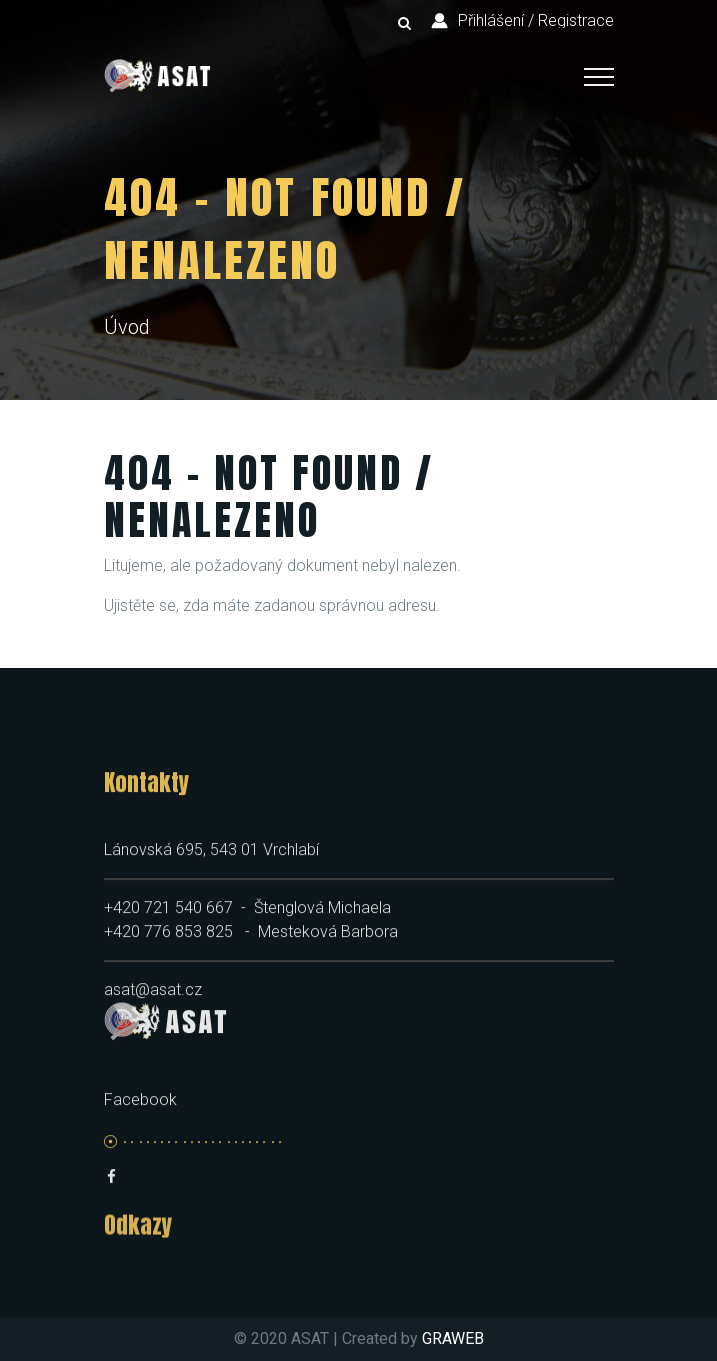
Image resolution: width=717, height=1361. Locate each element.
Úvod (127, 327)
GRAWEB (453, 1338)
